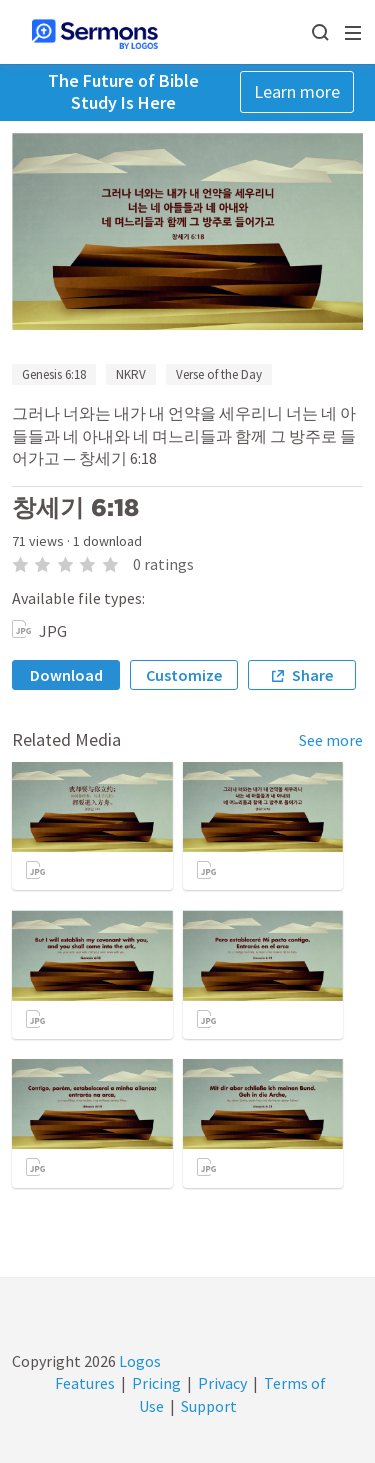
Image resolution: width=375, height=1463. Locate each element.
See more (331, 740)
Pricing (156, 1383)
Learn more (297, 91)
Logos (138, 1361)
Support (209, 1406)
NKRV (131, 374)
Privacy (222, 1383)
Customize (184, 675)
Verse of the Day (219, 374)
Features (85, 1383)
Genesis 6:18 (54, 374)
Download (66, 675)
